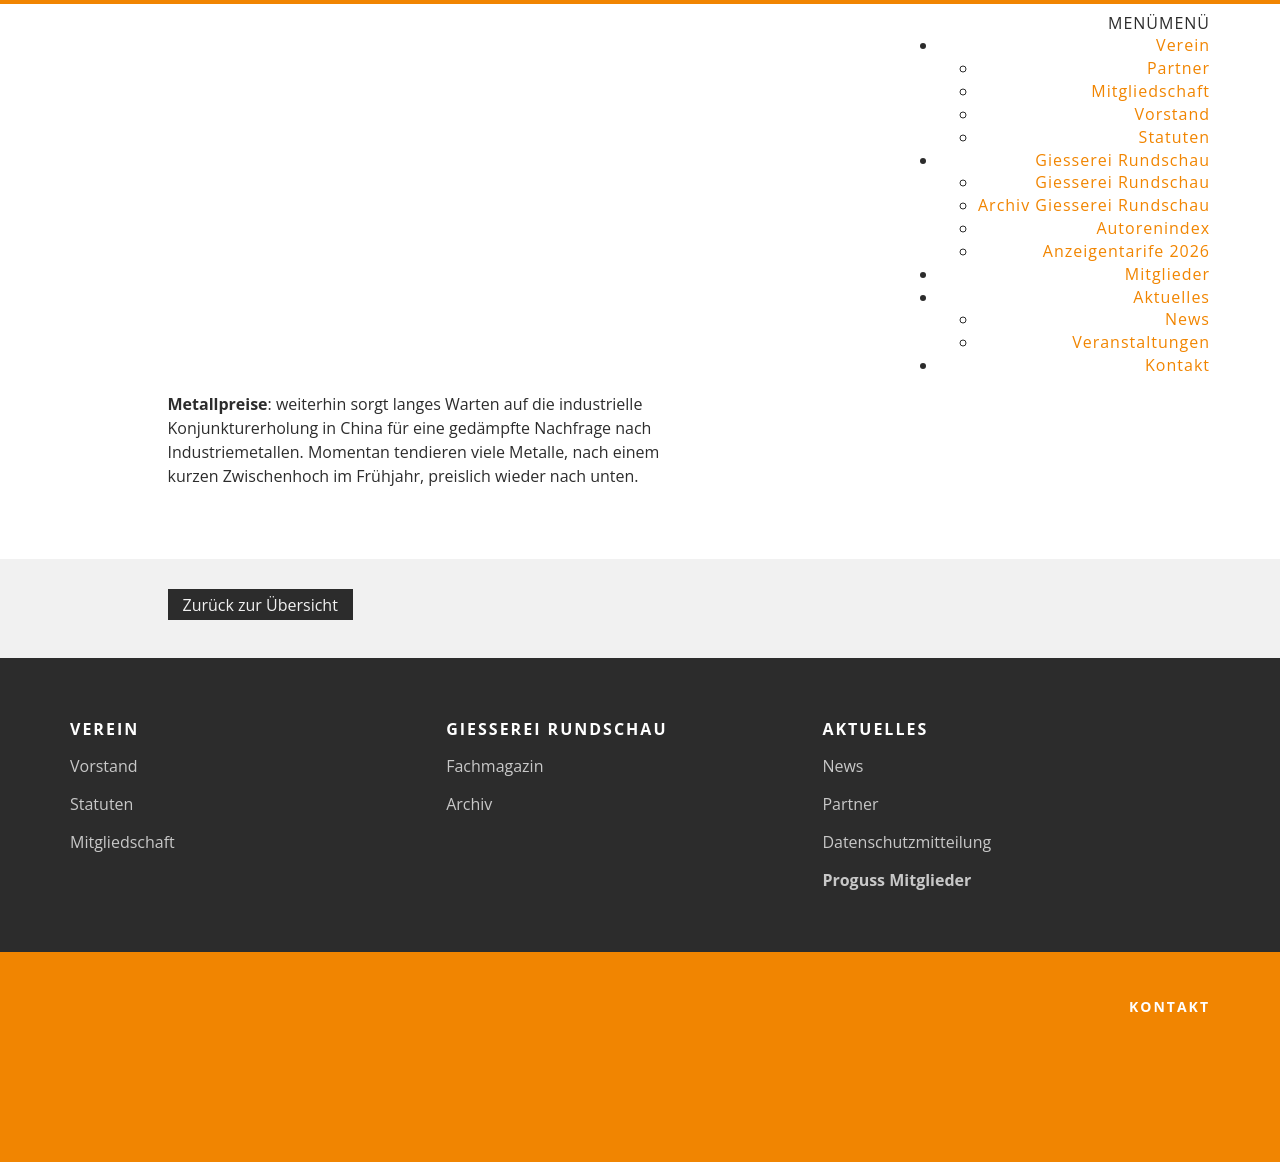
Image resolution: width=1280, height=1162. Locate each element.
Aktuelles (1171, 297)
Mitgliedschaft (1150, 91)
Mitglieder (1167, 274)
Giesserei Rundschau (1122, 160)
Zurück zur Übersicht (260, 605)
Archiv (469, 804)
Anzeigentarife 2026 (1126, 251)
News (1187, 319)
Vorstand (1172, 114)
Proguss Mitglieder (896, 880)
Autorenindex (1153, 228)
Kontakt (1177, 365)
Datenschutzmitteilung (906, 842)
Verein (1183, 45)
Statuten (1174, 137)
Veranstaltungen (1141, 342)
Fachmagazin (494, 766)
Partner (1178, 68)
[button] (1159, 23)
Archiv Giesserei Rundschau (1094, 205)
